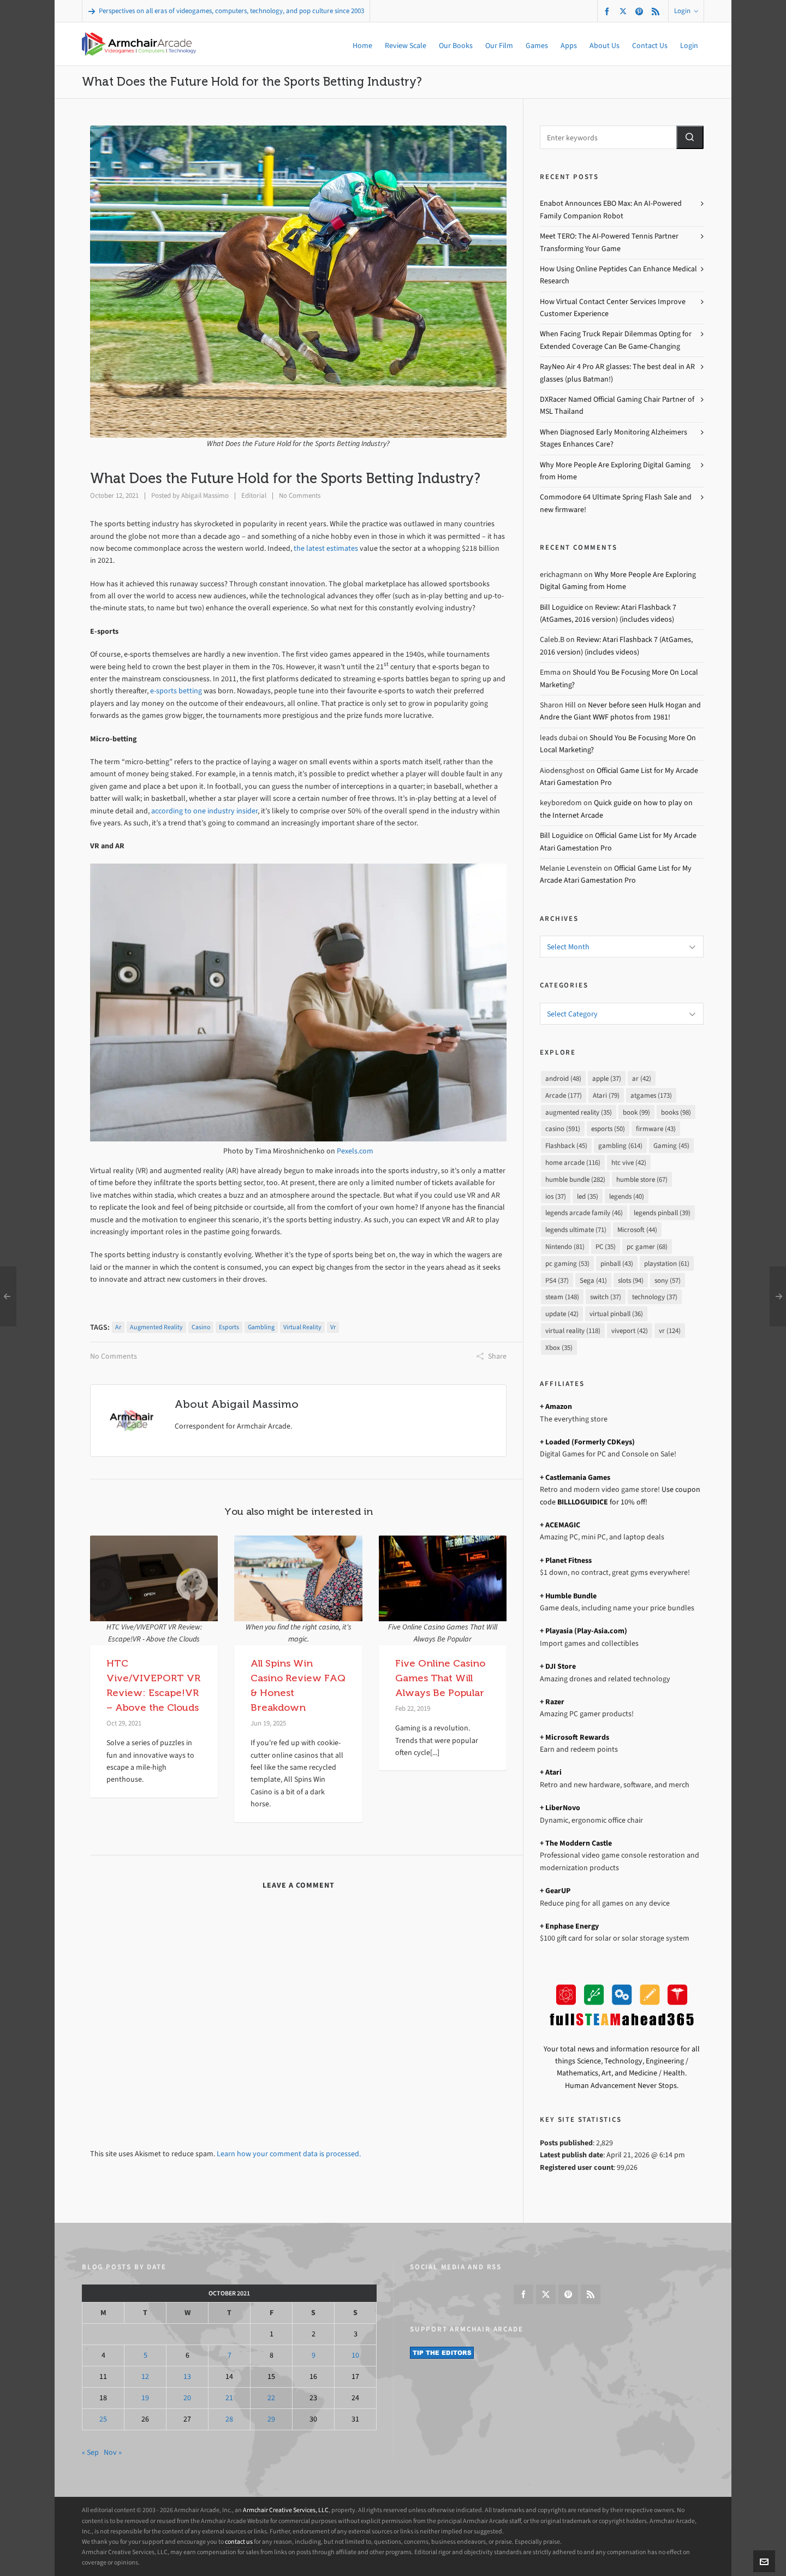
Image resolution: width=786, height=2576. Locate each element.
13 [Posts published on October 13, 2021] (187, 2376)
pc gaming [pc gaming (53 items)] (567, 1263)
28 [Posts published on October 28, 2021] (229, 2419)
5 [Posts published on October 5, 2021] (145, 2355)
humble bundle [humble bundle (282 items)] (575, 1179)
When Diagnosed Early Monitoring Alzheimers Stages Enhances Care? (613, 438)
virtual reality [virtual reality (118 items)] (572, 1330)
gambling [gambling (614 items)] (620, 1145)
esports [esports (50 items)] (608, 1128)
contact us (239, 2541)
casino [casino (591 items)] (562, 1128)
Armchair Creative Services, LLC (286, 2510)
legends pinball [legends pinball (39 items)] (662, 1212)
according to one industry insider (204, 811)
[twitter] (625, 11)
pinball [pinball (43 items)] (616, 1263)
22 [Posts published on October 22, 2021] (271, 2398)
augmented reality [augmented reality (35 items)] (578, 1112)
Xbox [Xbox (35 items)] (559, 1347)
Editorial (253, 495)
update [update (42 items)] (562, 1313)
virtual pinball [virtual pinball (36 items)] (616, 1313)
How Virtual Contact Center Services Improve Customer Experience (613, 307)
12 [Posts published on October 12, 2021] (145, 2376)
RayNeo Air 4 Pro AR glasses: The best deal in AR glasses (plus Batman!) (617, 372)
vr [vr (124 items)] (670, 1330)
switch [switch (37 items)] (605, 1296)
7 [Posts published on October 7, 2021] (229, 2355)
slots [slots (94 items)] (631, 1280)
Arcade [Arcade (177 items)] (563, 1095)
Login (686, 10)
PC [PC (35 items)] (606, 1246)
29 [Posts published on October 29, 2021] (271, 2419)
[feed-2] (657, 11)
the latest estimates (326, 548)
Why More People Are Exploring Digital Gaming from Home (615, 471)
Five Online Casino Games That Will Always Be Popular (440, 1678)
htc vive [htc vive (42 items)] (628, 1162)
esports (229, 1327)
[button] (690, 137)
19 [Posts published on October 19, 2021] (145, 2398)
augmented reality (156, 1327)
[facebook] (608, 11)
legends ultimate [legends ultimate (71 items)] (575, 1229)
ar (118, 1327)
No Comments (299, 495)
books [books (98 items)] (676, 1112)
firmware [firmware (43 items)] (656, 1128)
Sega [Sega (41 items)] (593, 1280)
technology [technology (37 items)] (654, 1296)
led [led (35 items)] (587, 1196)
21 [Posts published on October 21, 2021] (229, 2398)
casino (201, 1327)
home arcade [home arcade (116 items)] (572, 1162)
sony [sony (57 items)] (667, 1280)
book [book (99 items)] (636, 1112)
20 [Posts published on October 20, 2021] (187, 2398)
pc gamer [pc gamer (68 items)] (647, 1246)
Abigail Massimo (205, 495)
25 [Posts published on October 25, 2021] (103, 2419)
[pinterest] (640, 11)
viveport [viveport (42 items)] (629, 1330)
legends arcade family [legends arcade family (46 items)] (584, 1212)
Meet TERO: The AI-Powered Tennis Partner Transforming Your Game (609, 242)
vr (333, 1327)
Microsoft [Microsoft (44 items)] (637, 1229)
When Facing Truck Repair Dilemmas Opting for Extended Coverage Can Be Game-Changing (616, 340)
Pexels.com (355, 1151)
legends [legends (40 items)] (626, 1196)
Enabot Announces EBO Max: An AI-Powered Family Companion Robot (611, 209)
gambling (261, 1327)
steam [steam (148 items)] (562, 1296)
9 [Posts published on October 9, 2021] (313, 2355)
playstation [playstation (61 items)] (666, 1263)
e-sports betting (176, 691)
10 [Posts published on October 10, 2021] (355, 2355)
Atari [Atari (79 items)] (606, 1095)
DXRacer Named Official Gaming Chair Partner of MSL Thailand (617, 405)
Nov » (113, 2452)
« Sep (90, 2452)
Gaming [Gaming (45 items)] (671, 1145)
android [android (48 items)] (563, 1078)
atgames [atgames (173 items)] (651, 1095)
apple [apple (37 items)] (606, 1078)
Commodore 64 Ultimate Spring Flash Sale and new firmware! (616, 503)
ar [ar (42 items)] (641, 1078)
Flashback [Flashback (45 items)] (566, 1145)
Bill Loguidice (561, 607)
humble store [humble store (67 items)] (642, 1179)
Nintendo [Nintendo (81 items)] (565, 1246)
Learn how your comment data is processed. (289, 2154)
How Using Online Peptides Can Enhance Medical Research (618, 275)
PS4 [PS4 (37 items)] (557, 1280)
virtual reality (302, 1327)
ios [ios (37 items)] (555, 1196)
